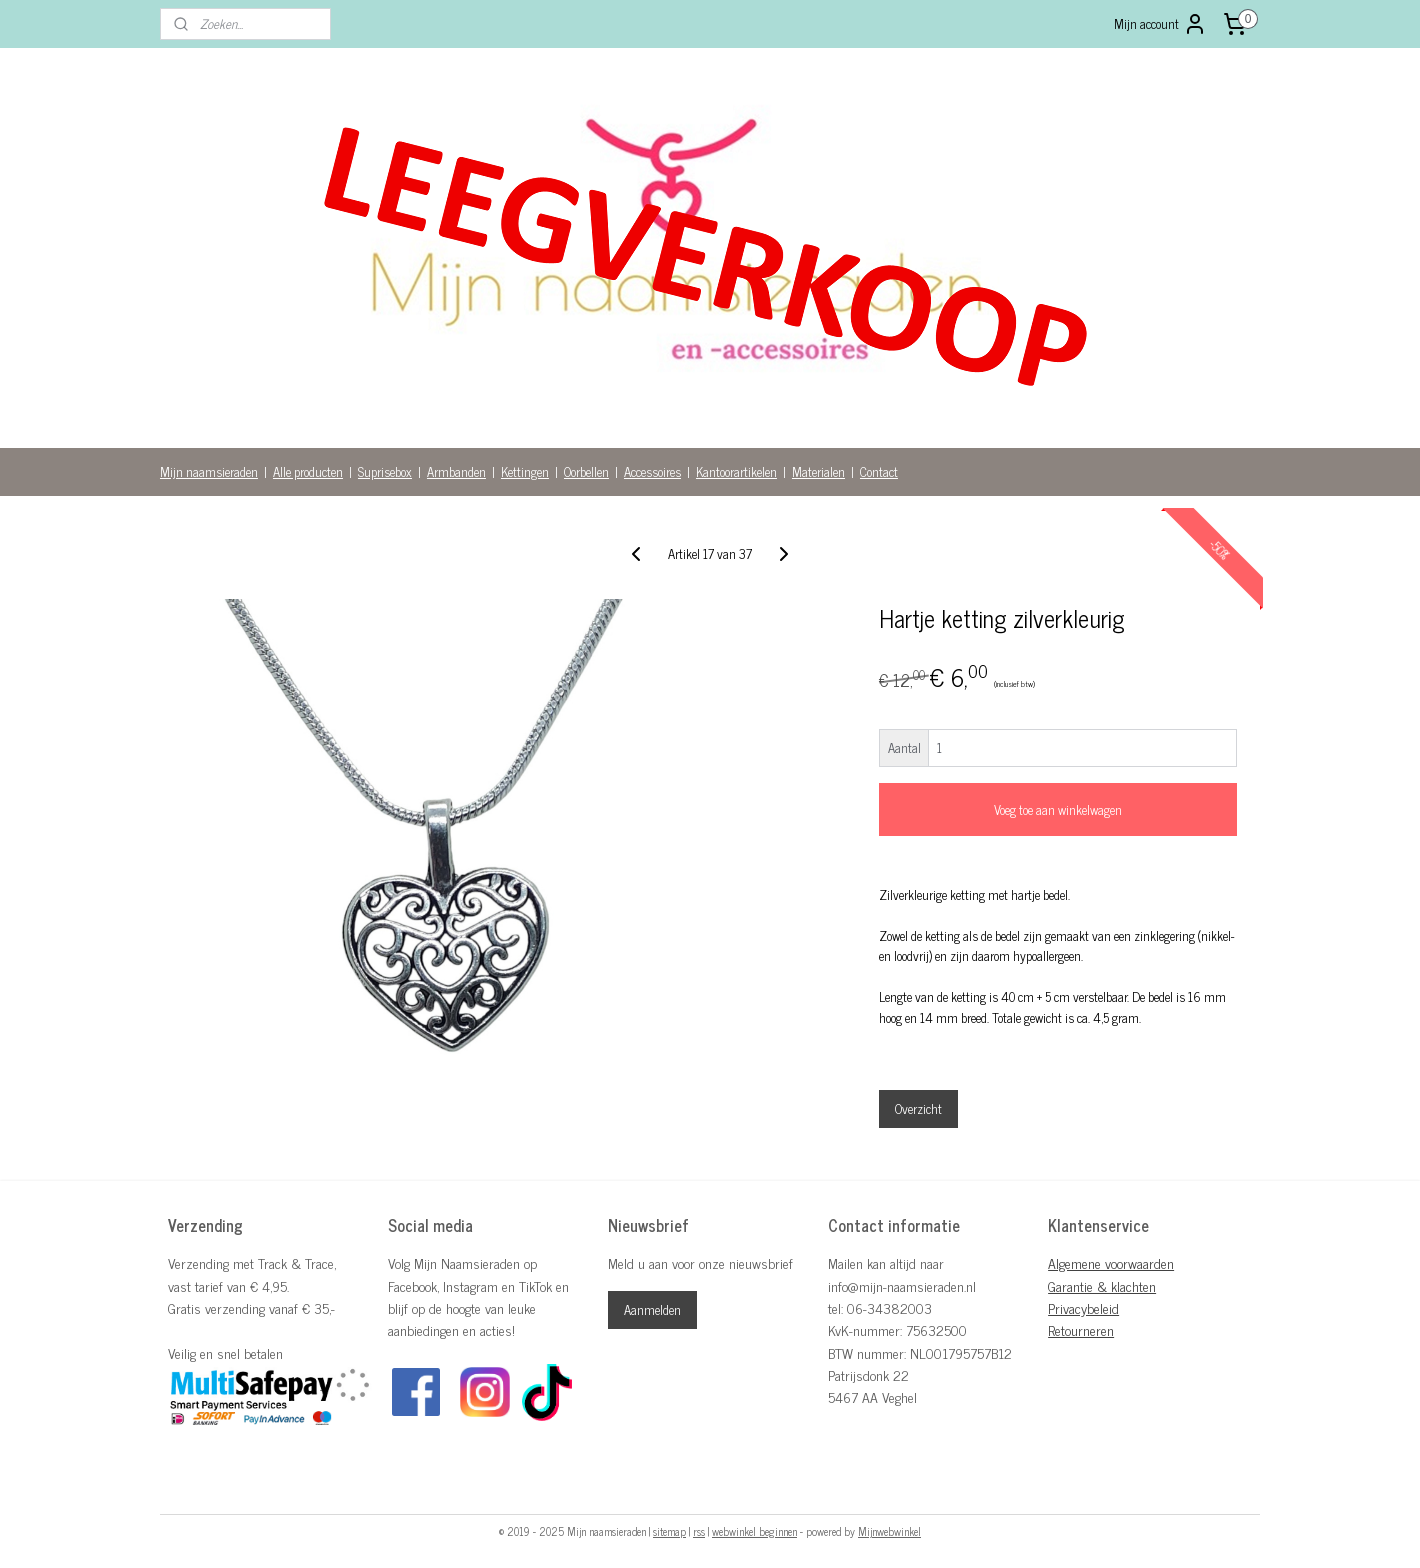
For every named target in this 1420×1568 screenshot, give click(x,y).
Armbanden (456, 471)
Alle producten (308, 471)
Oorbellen (586, 471)
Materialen (818, 471)
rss (699, 1531)
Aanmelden (652, 1309)
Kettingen (525, 471)
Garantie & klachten (1102, 1285)
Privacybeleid (1083, 1307)
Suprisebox (385, 471)
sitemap (669, 1531)
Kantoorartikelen (736, 471)
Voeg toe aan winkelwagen (1058, 809)
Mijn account (1160, 24)
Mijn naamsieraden (209, 471)
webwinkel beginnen (754, 1531)
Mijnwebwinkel (889, 1531)
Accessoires (652, 471)
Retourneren (1081, 1329)
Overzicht (918, 1108)
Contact (879, 471)
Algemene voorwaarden (1111, 1262)
